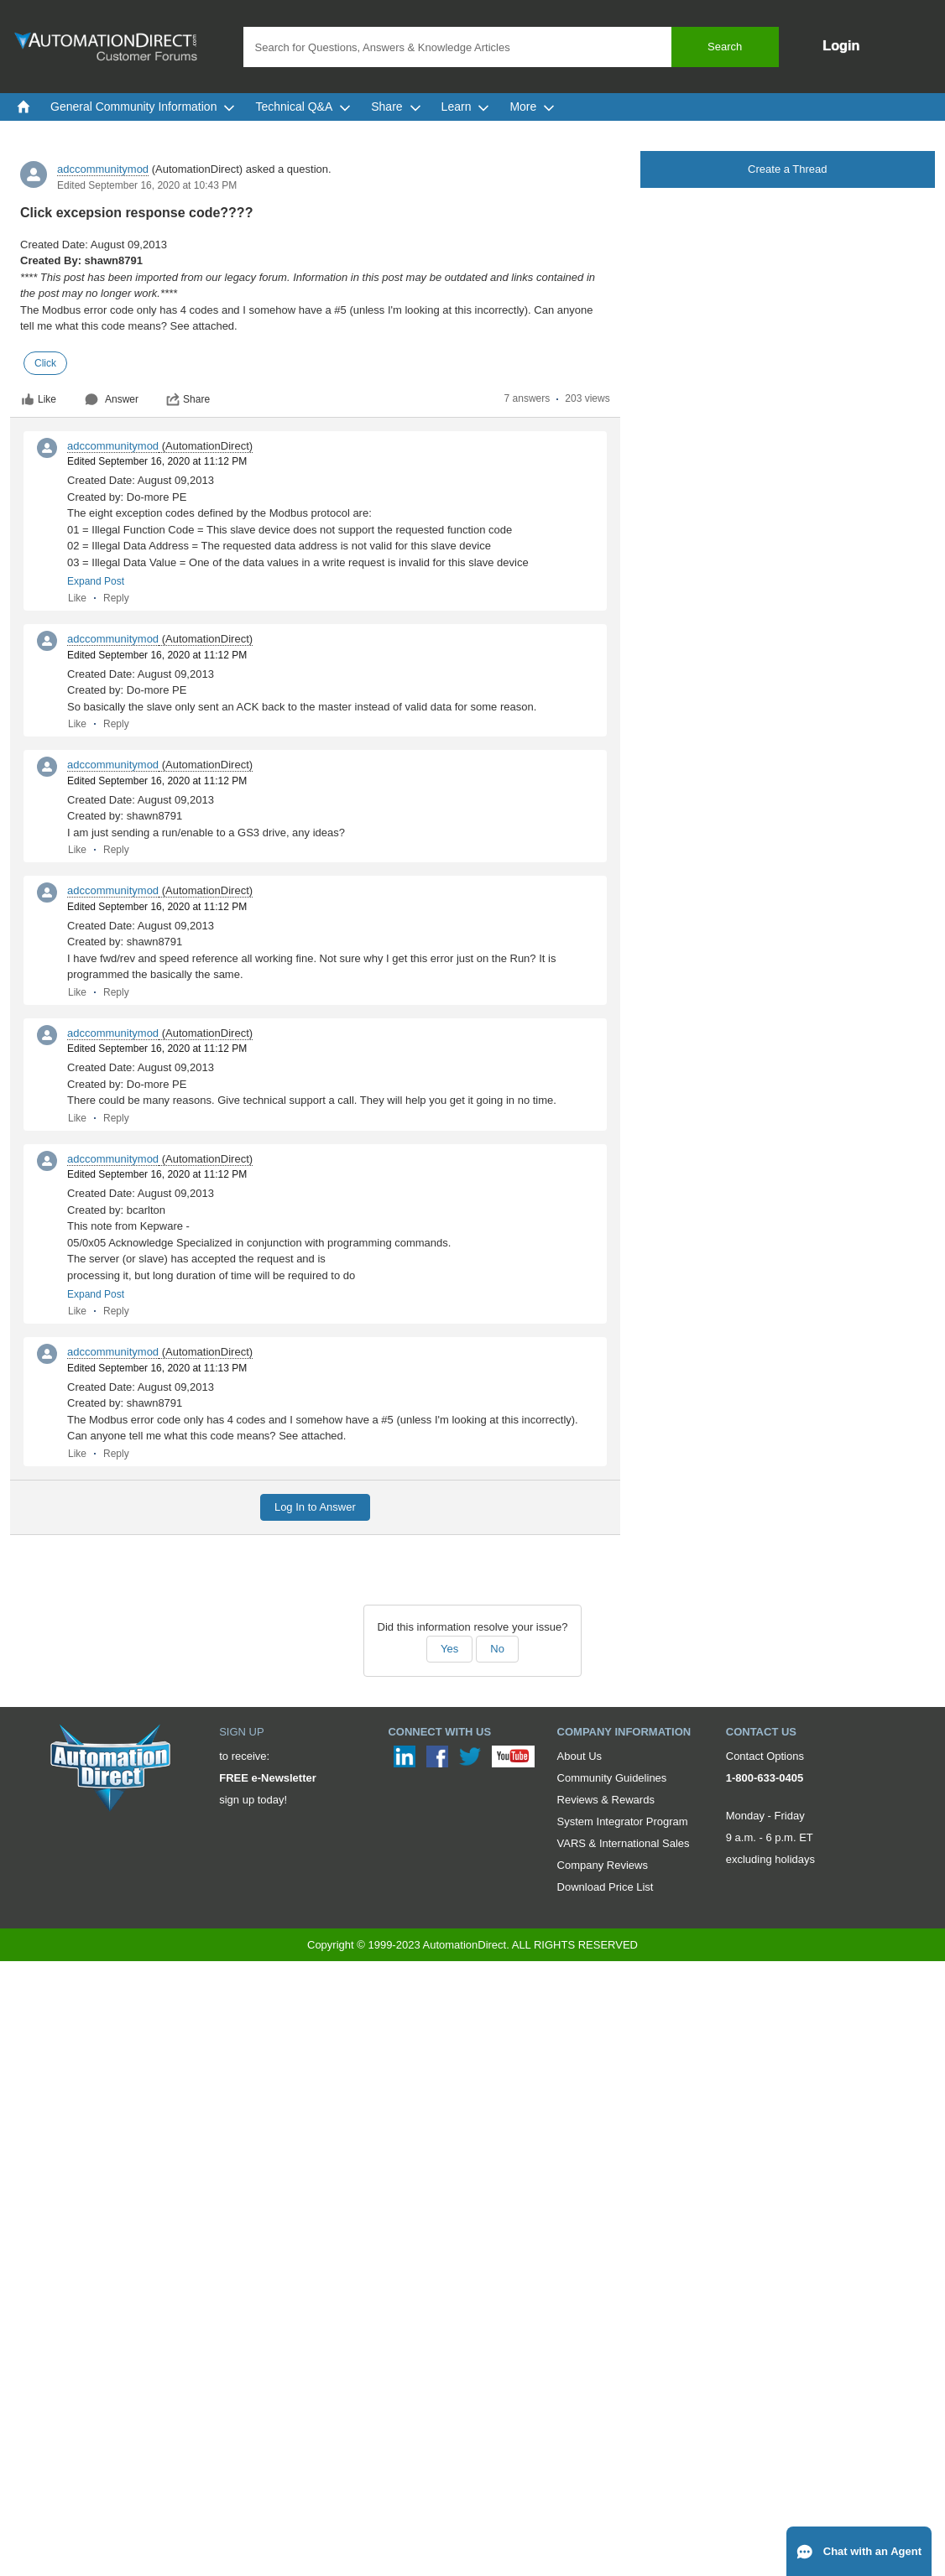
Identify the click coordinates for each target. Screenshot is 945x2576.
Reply (116, 598)
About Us (579, 1756)
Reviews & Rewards (606, 1799)
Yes (449, 1648)
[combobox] (511, 47)
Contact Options (765, 1756)
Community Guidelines (612, 1778)
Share (188, 399)
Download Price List (605, 1887)
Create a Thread (787, 169)
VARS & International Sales (623, 1843)
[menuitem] (23, 106)
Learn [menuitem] (465, 106)
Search (724, 46)
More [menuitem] (532, 106)
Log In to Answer (315, 1507)
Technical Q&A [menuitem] (303, 106)
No (497, 1648)
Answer (111, 399)
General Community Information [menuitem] (142, 106)
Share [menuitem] (395, 106)
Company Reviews (602, 1865)
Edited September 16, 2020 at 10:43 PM (147, 185)
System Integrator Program (622, 1821)
